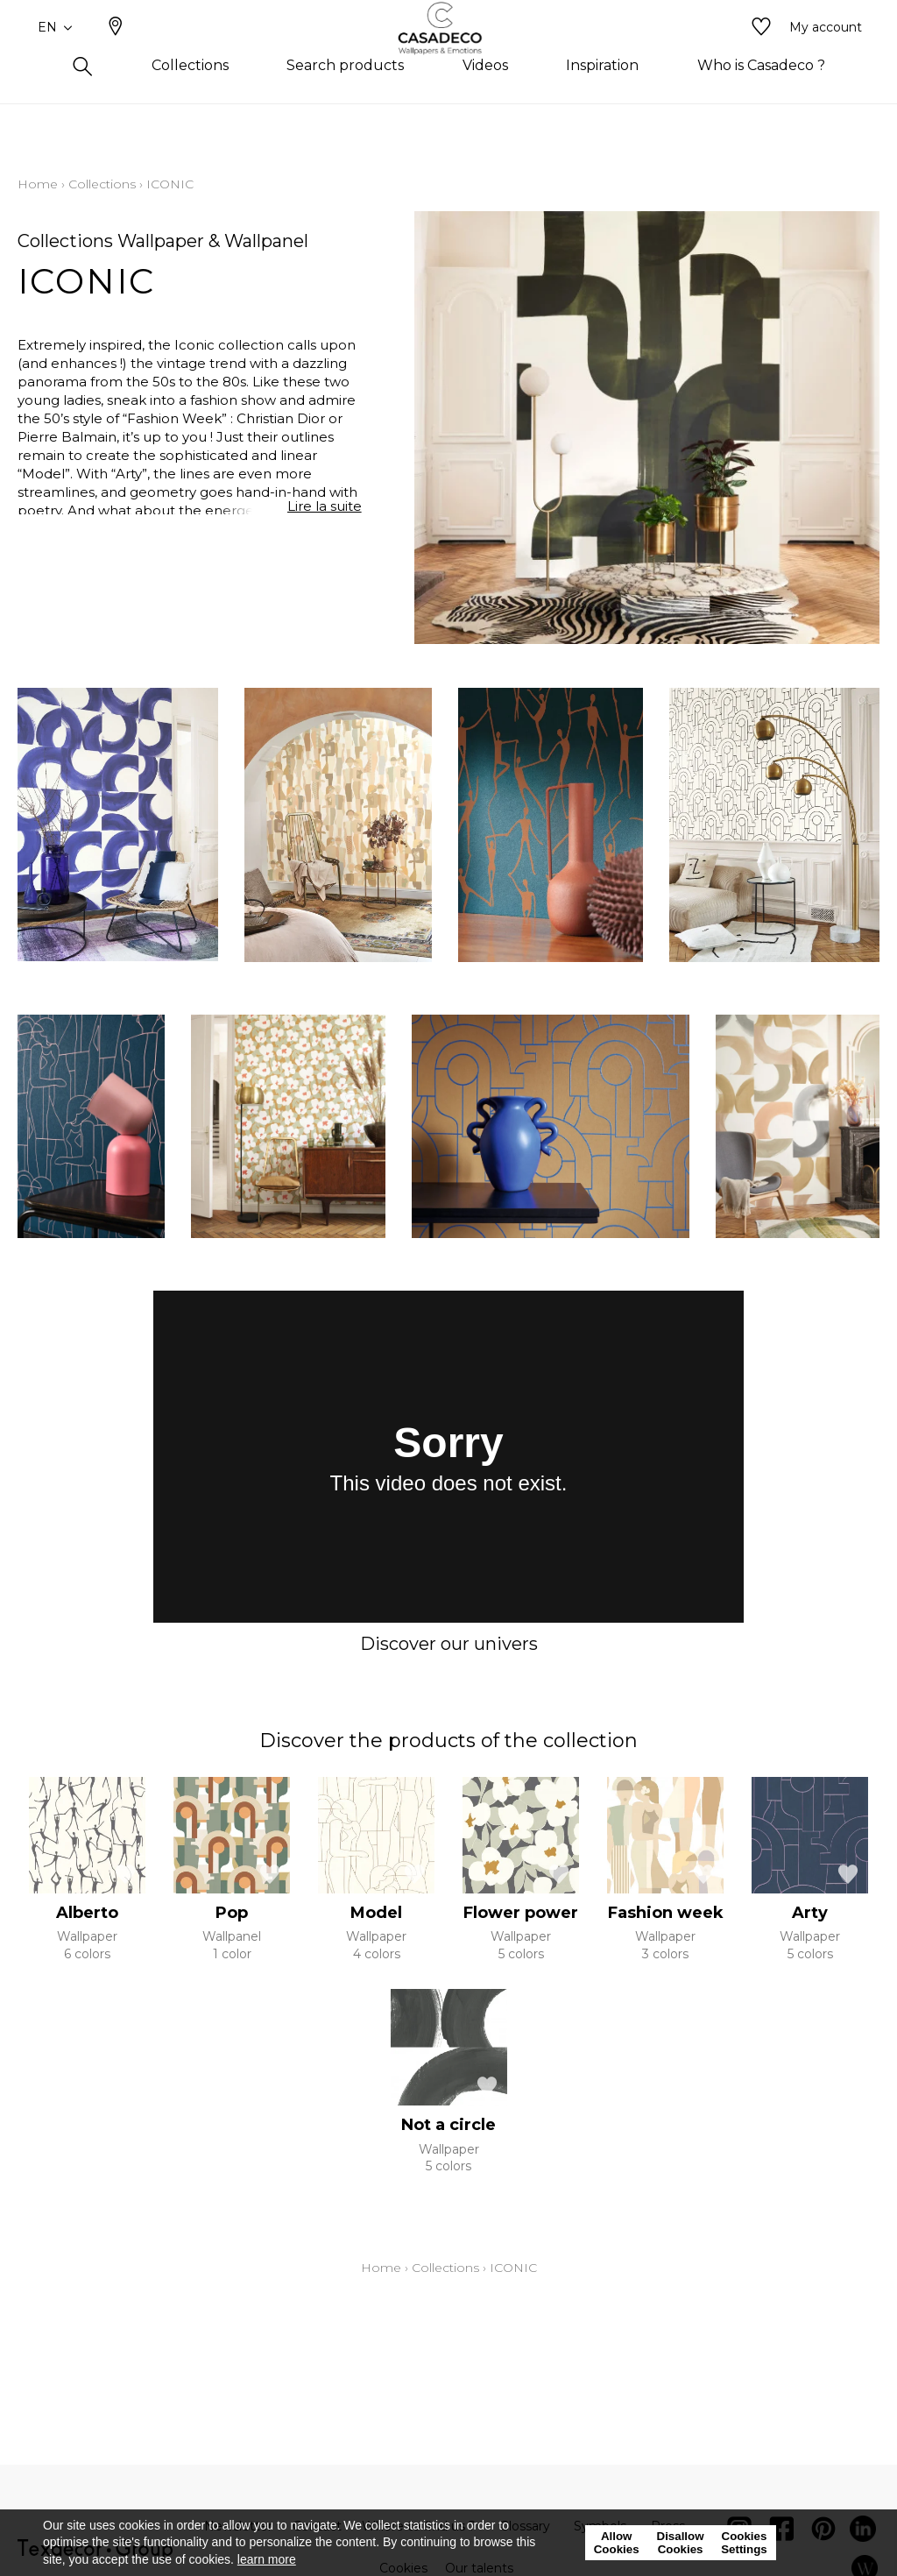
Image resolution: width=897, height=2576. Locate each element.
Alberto (87, 1912)
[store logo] (449, 55)
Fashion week (666, 1912)
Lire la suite (324, 511)
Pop (231, 1912)
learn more (266, 2559)
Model (376, 1912)
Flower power (520, 1912)
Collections (102, 184)
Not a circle (448, 2124)
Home (38, 184)
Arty (810, 1912)
